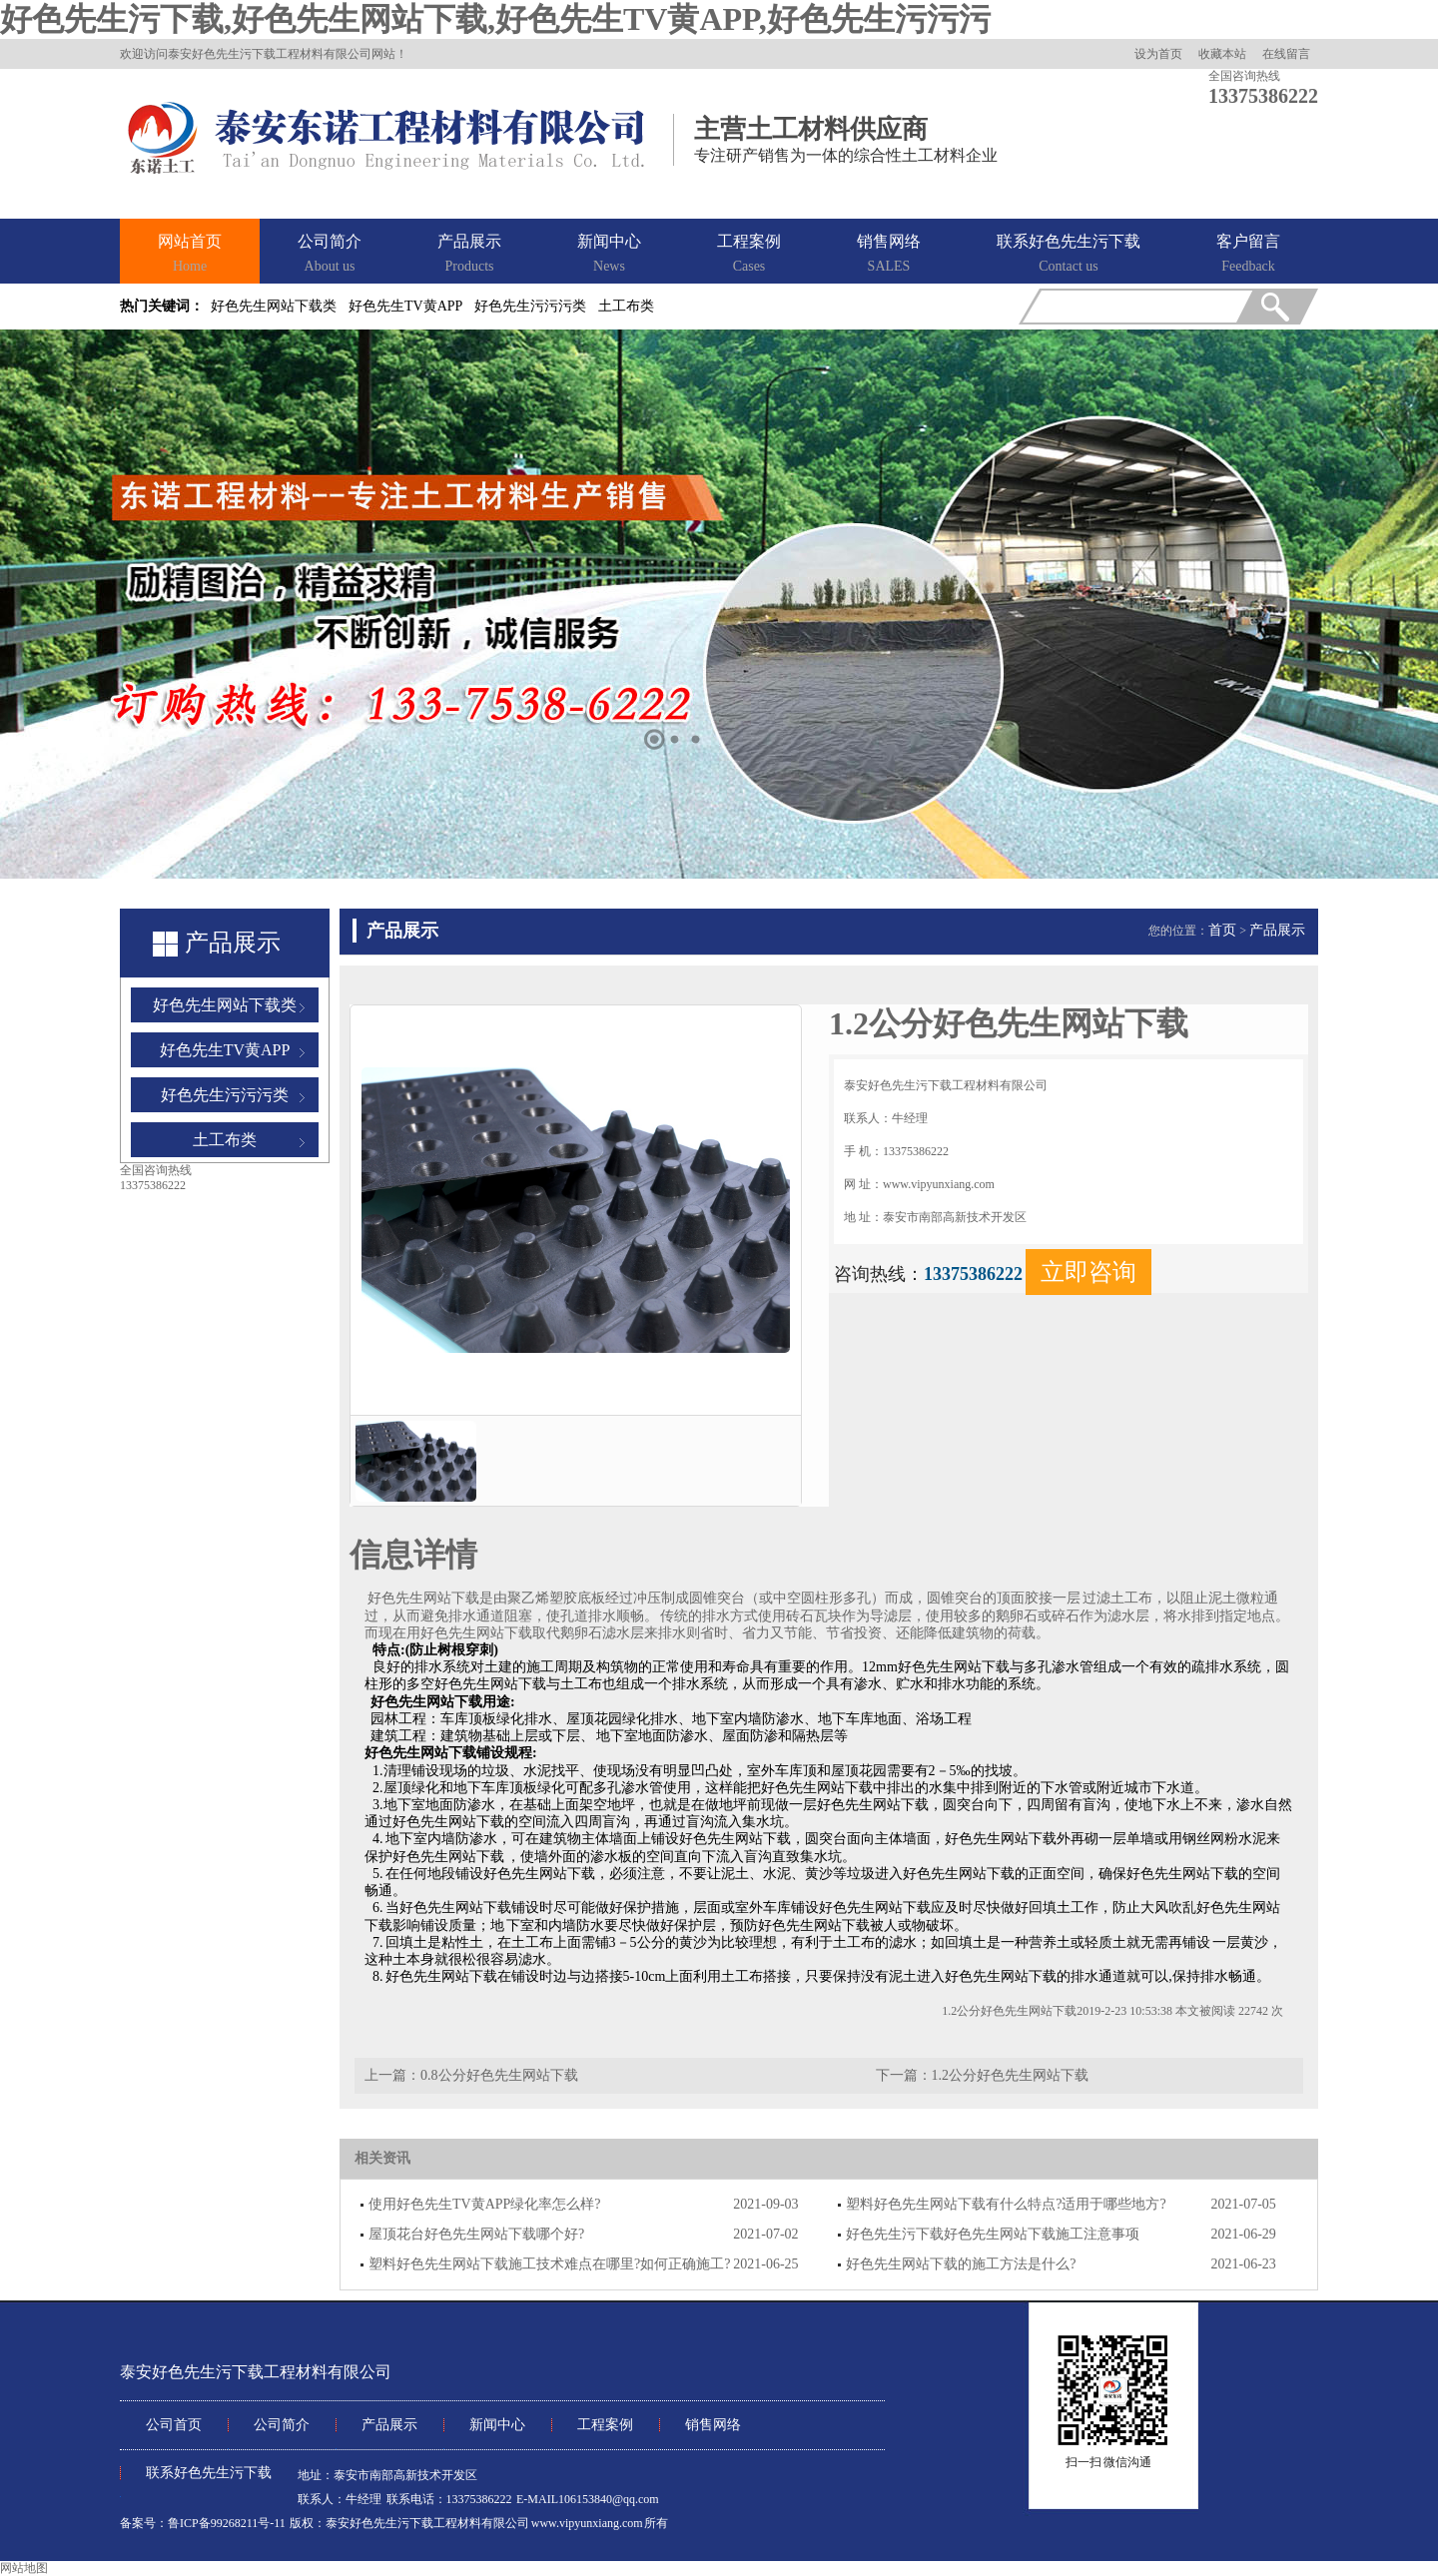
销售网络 (889, 255)
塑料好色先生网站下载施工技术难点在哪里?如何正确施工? (549, 2263)
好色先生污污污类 (530, 306)
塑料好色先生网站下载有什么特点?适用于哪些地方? (1005, 2204)
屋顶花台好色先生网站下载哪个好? (476, 2234)
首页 (1222, 930)
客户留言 (1248, 255)
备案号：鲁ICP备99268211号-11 (203, 2523)
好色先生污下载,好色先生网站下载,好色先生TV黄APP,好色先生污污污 (495, 19)
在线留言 (1286, 54)
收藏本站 (1222, 54)
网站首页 (190, 255)
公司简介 (329, 255)
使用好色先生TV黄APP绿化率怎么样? (484, 2204)
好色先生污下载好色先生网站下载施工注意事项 (992, 2234)
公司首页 (174, 2424)
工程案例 (749, 255)
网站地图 (24, 2568)
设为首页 (1158, 54)
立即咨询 (1088, 1272)
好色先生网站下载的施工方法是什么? (961, 2263)
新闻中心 (609, 255)
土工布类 (626, 306)
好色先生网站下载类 (274, 306)
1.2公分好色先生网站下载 (1010, 2075)
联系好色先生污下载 (1068, 255)
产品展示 (469, 255)
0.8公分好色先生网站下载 (499, 2075)
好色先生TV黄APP (405, 306)
